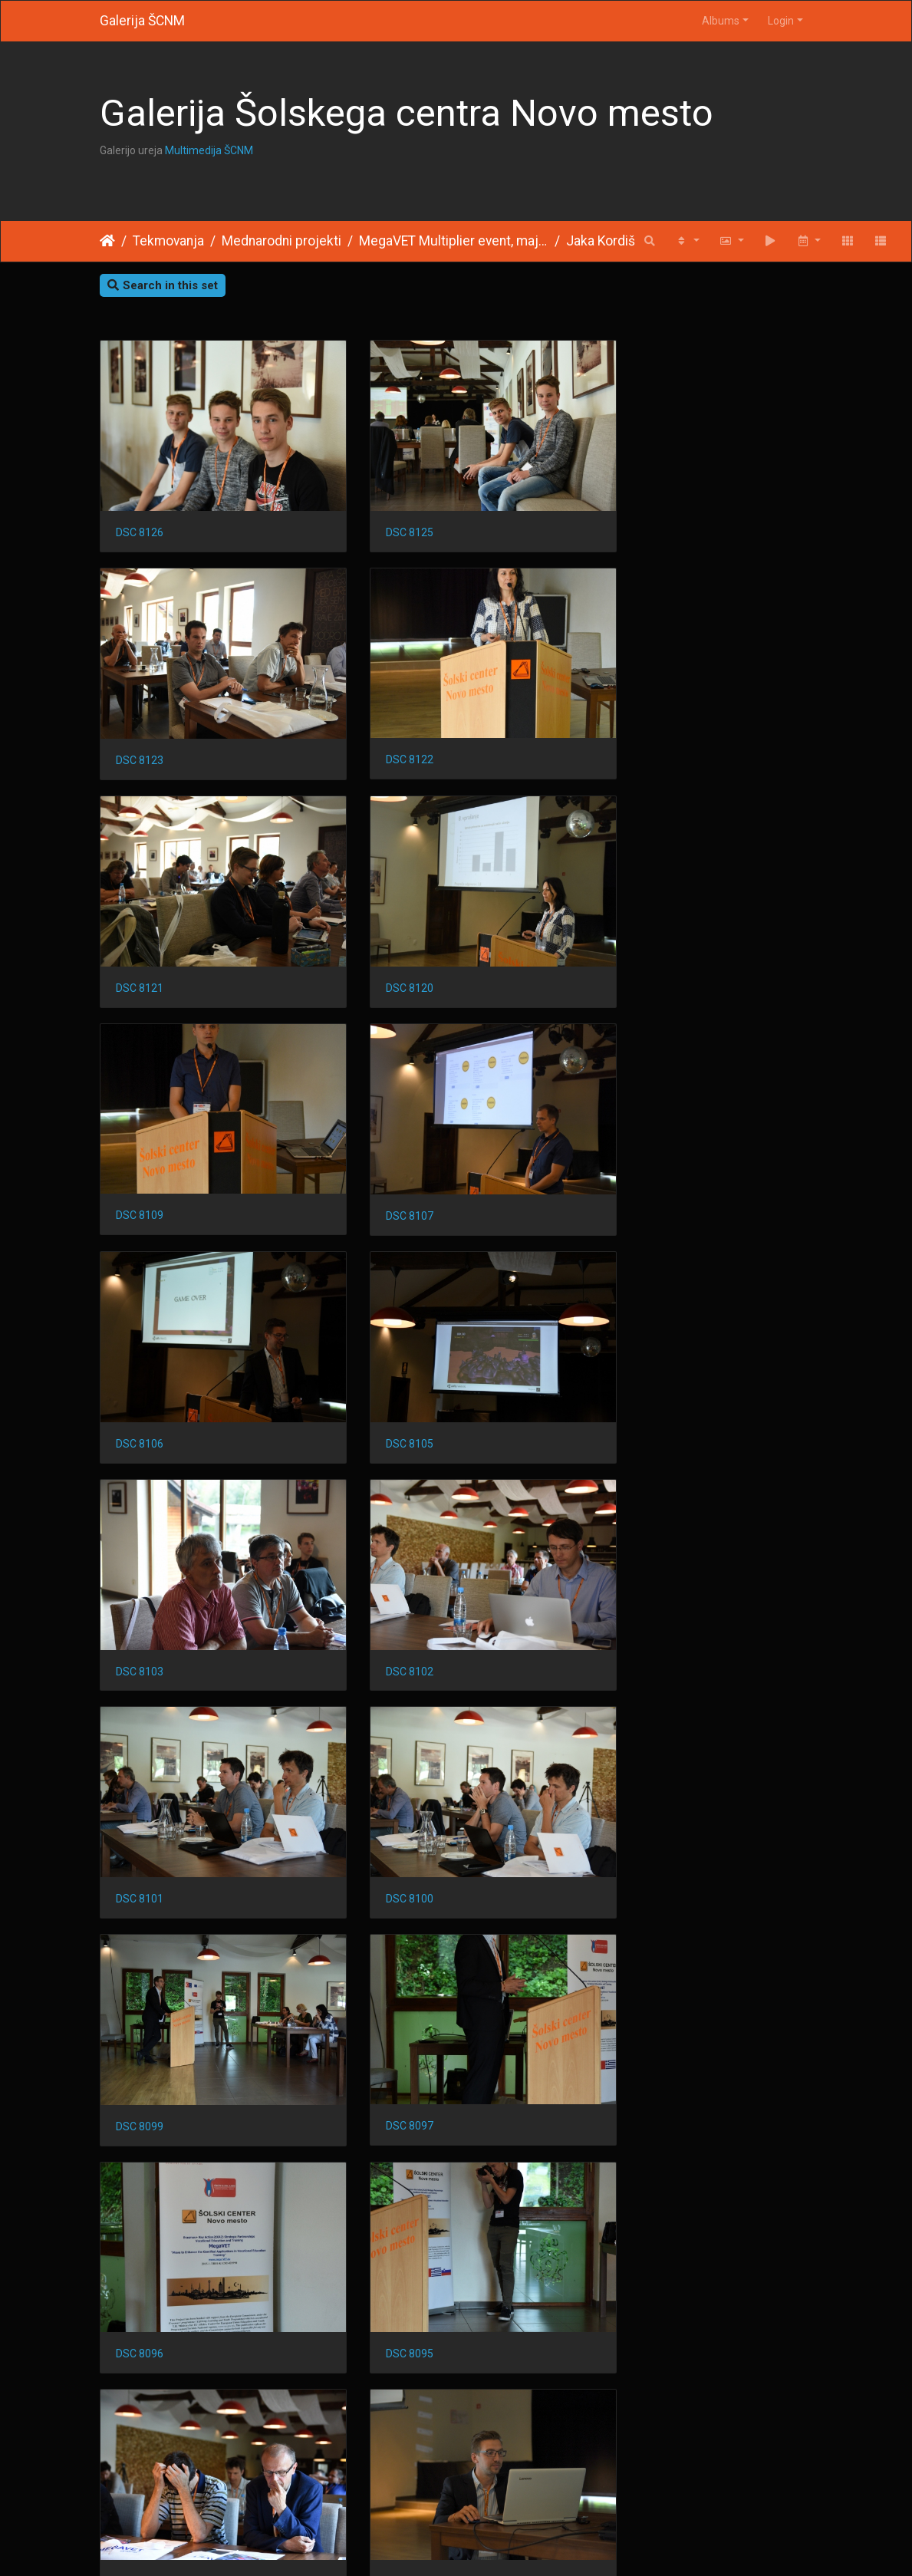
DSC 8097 (139, 1568)
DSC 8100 (384, 1358)
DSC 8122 (139, 726)
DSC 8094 (139, 1778)
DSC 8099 (630, 1358)
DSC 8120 (630, 726)
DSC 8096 (384, 1568)
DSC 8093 (384, 1778)
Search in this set (162, 285)
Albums (720, 21)
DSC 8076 (139, 2410)
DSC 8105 (139, 1147)
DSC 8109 (139, 936)
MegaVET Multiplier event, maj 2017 (453, 241)
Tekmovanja (168, 241)
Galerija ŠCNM (142, 20)
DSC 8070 (630, 2410)
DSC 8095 (630, 1568)
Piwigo (486, 2544)
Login (781, 21)
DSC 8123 (630, 515)
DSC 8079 (384, 2199)
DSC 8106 (630, 937)
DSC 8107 (384, 937)
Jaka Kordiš (600, 241)
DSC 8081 (630, 1989)
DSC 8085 (139, 1989)
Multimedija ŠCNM (209, 150)
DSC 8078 (630, 2199)
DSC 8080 (139, 2199)
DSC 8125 (384, 515)
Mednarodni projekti (281, 241)
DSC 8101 (139, 1358)
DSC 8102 (630, 1147)
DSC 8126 (139, 515)
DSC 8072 (384, 2410)
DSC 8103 (384, 1147)
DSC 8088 (630, 1778)
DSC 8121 (384, 726)
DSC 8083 (384, 1988)
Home (107, 241)
